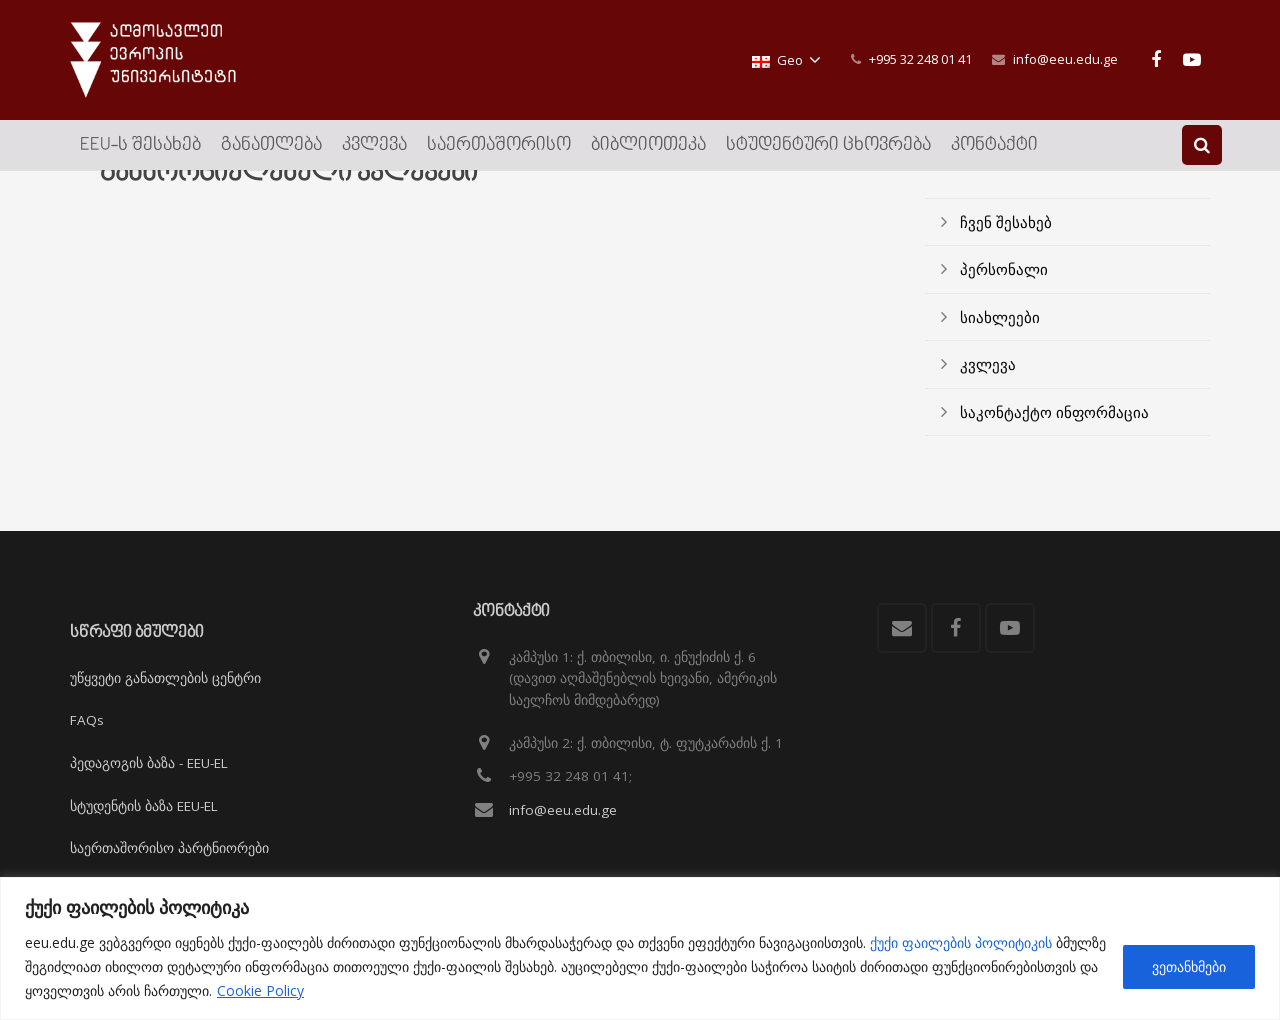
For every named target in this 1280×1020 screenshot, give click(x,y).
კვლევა (988, 398)
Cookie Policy (260, 990)
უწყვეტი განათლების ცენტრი (165, 678)
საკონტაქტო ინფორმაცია (1054, 446)
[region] (640, 948)
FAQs (87, 720)
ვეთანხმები (1189, 966)
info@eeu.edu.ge (1065, 59)
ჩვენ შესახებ (1006, 256)
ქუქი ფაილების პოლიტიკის (961, 942)
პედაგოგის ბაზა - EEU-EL (149, 763)
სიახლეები (1000, 351)
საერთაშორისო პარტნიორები (169, 848)
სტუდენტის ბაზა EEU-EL (144, 806)
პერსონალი (1004, 303)
